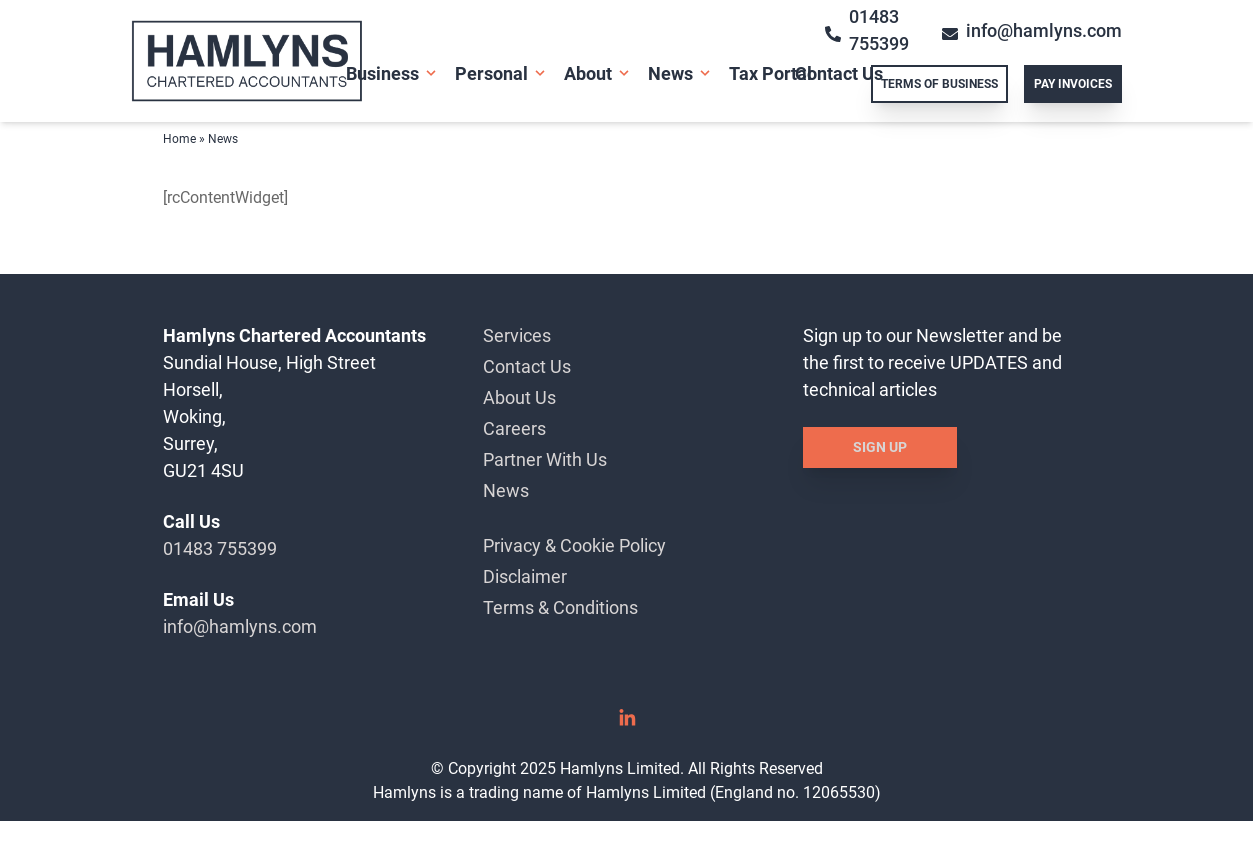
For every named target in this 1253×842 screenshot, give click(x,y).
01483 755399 (220, 548)
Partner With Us (545, 459)
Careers (514, 428)
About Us (519, 397)
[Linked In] (627, 724)
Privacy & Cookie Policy (574, 545)
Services (517, 335)
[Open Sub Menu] (429, 73)
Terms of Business (939, 84)
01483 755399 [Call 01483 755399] (867, 30)
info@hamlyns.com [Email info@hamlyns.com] (1032, 30)
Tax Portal (770, 73)
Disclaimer (525, 576)
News (670, 73)
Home (179, 139)
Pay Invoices (1073, 84)
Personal (491, 73)
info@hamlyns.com (240, 626)
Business (382, 73)
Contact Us (839, 73)
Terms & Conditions (560, 607)
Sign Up (880, 447)
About (588, 73)
